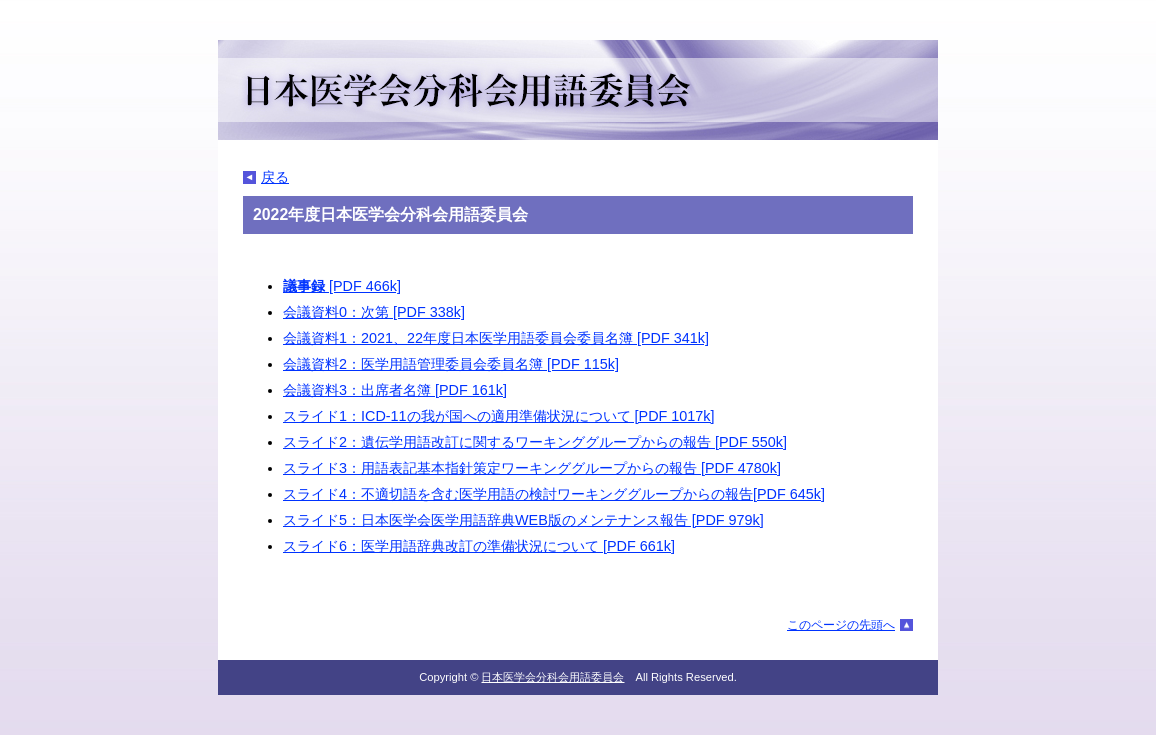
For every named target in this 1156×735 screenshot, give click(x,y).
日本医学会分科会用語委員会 (552, 677)
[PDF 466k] (342, 286)
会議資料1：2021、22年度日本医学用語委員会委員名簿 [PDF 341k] (496, 338)
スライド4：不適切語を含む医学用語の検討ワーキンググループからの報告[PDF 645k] (554, 494)
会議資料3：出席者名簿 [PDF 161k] (395, 390)
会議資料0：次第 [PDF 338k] (374, 312)
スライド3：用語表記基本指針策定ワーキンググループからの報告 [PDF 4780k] (532, 468)
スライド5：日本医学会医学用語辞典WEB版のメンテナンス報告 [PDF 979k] (523, 520)
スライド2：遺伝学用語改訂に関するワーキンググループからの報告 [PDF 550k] (535, 442)
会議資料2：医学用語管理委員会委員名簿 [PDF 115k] (451, 364)
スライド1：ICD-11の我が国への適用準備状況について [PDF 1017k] (499, 416)
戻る (275, 177)
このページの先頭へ (841, 625)
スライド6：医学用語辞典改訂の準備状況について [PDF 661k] (479, 546)
